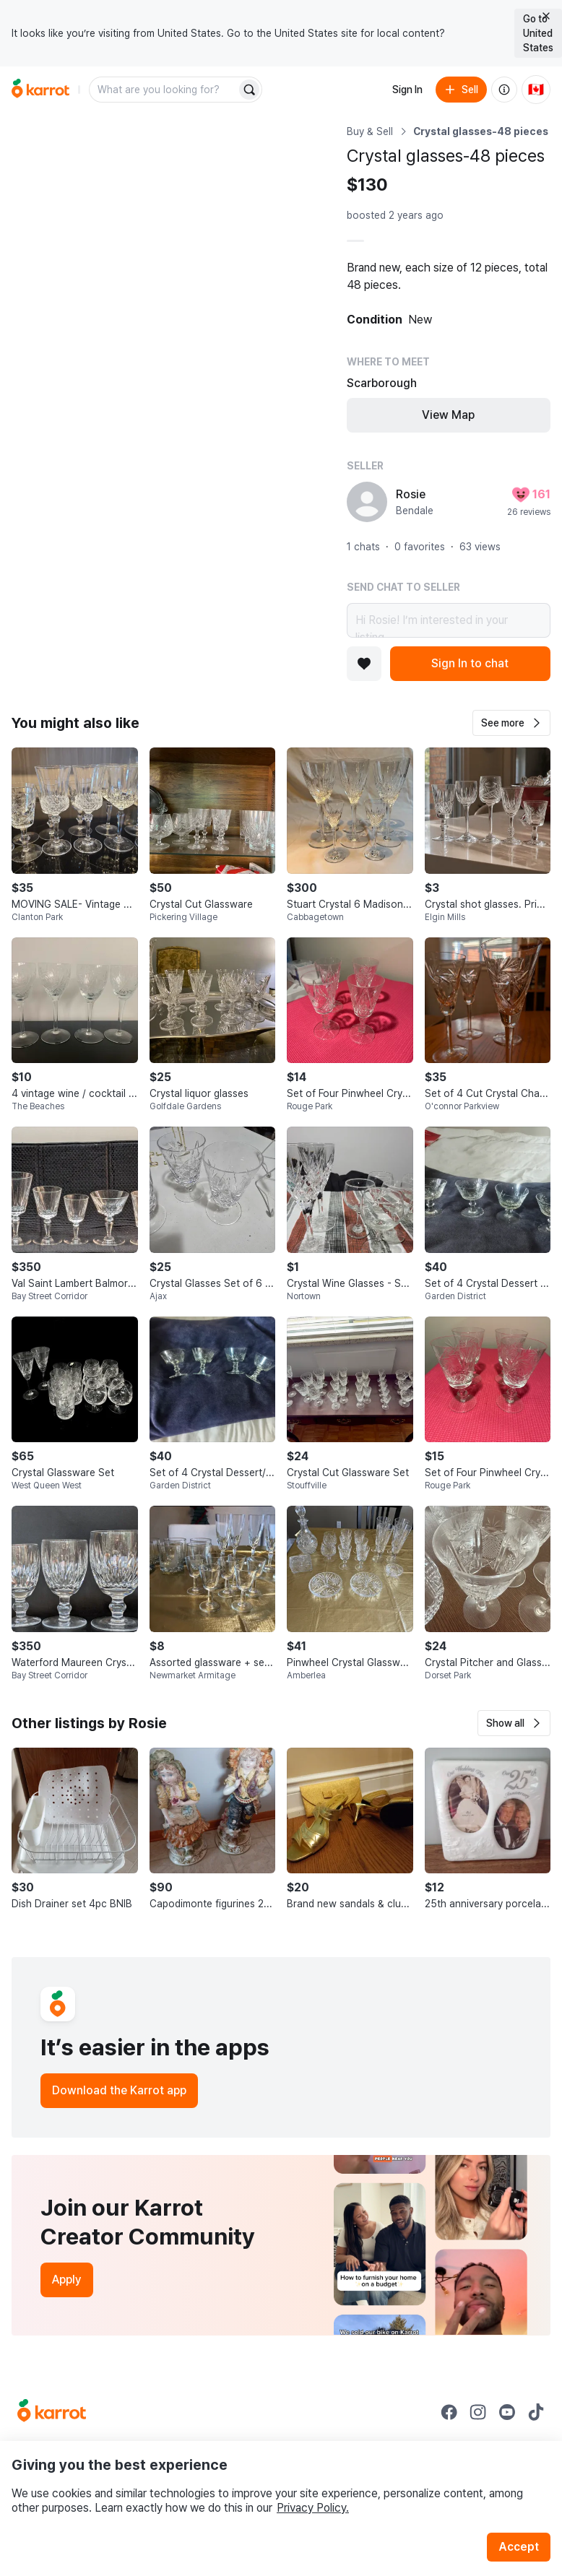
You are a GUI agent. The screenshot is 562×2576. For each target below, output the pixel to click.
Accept (518, 2547)
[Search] (249, 89)
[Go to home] (40, 89)
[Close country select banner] (546, 16)
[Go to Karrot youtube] (507, 2412)
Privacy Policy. (313, 2508)
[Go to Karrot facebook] (449, 2412)
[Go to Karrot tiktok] (536, 2412)
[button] (511, 723)
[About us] (504, 90)
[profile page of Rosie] (367, 502)
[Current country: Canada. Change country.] (536, 89)
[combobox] (164, 90)
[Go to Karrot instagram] (478, 2412)
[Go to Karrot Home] (51, 2412)
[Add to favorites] (364, 663)
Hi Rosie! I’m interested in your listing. (448, 620)
